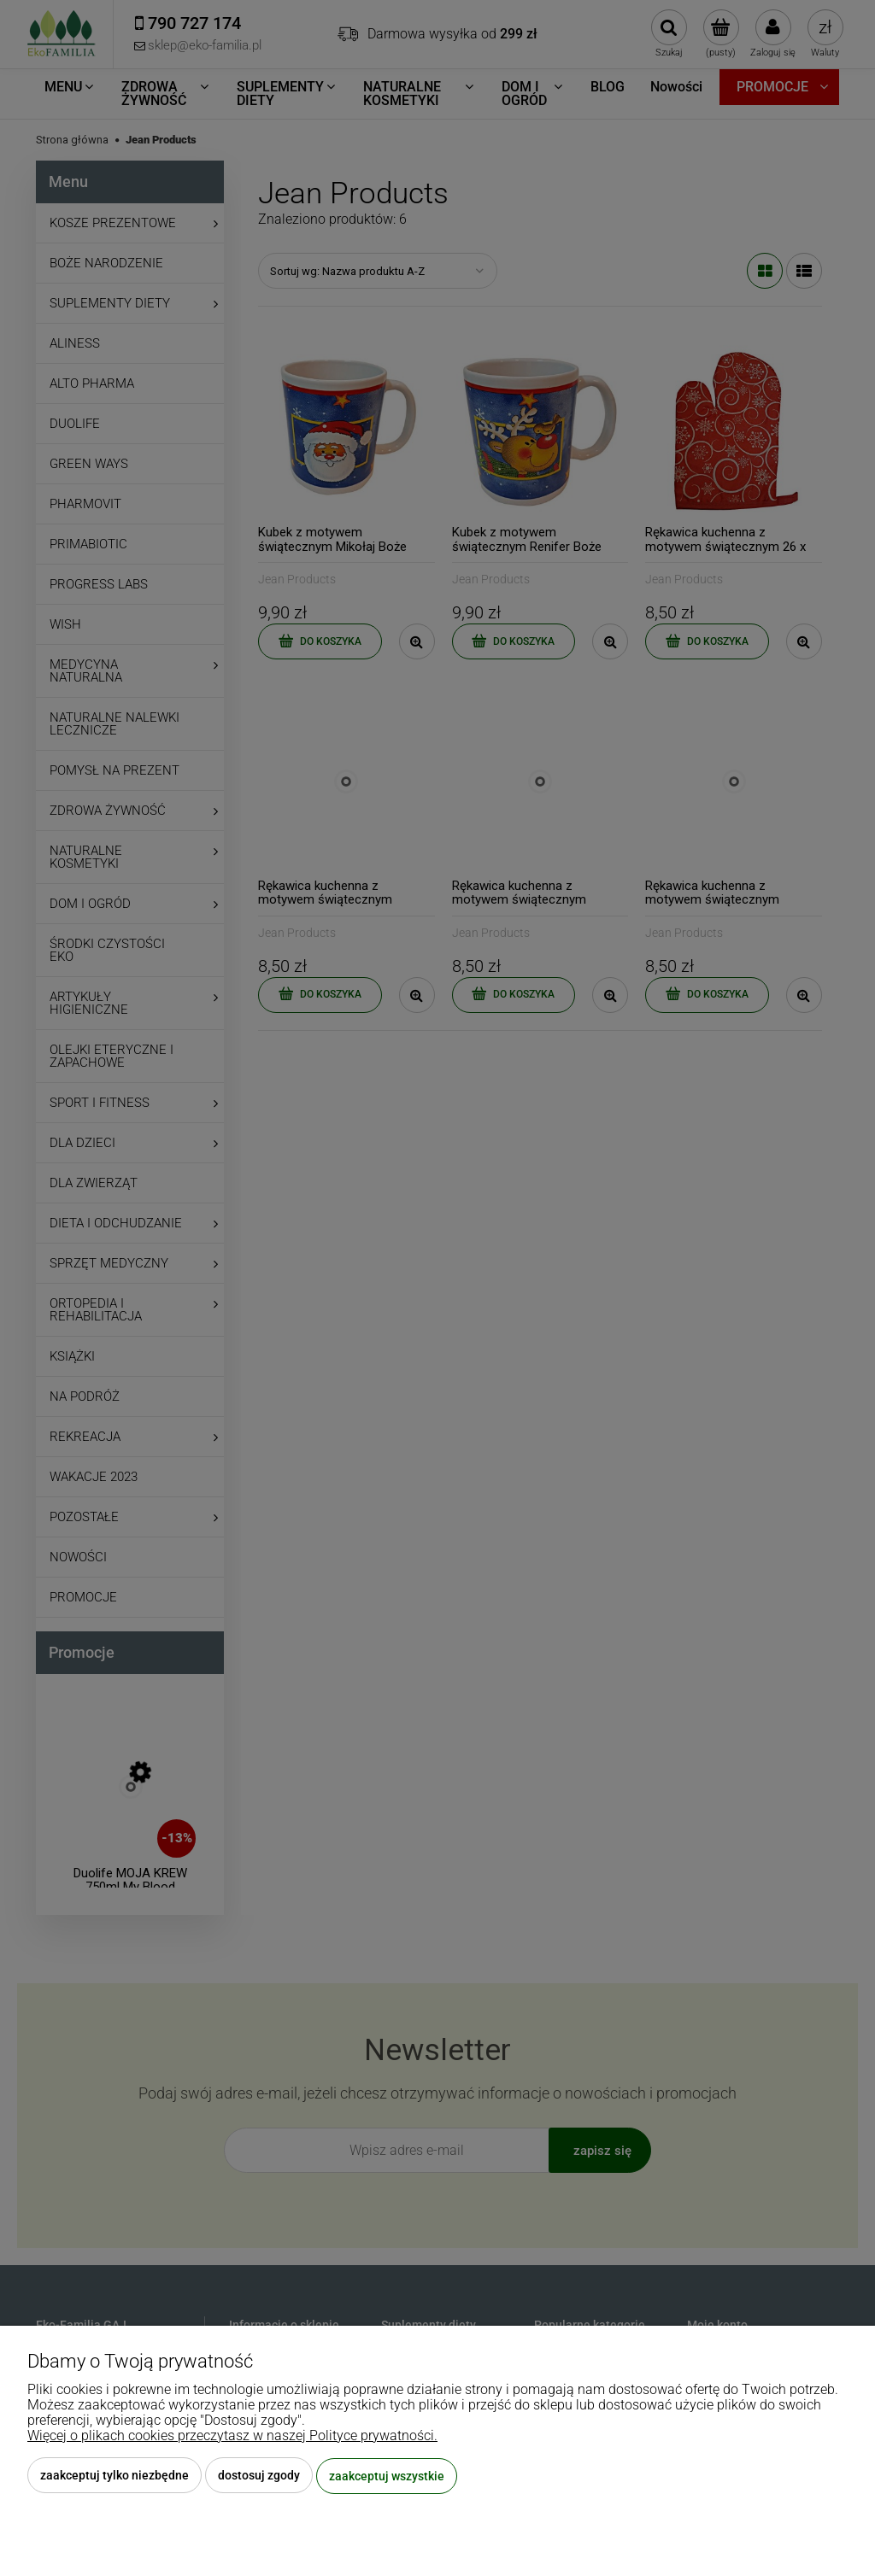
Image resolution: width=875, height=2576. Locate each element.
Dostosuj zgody (259, 2476)
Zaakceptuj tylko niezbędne (114, 2476)
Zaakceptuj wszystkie (386, 2476)
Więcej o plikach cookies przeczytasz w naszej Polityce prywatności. (232, 2436)
